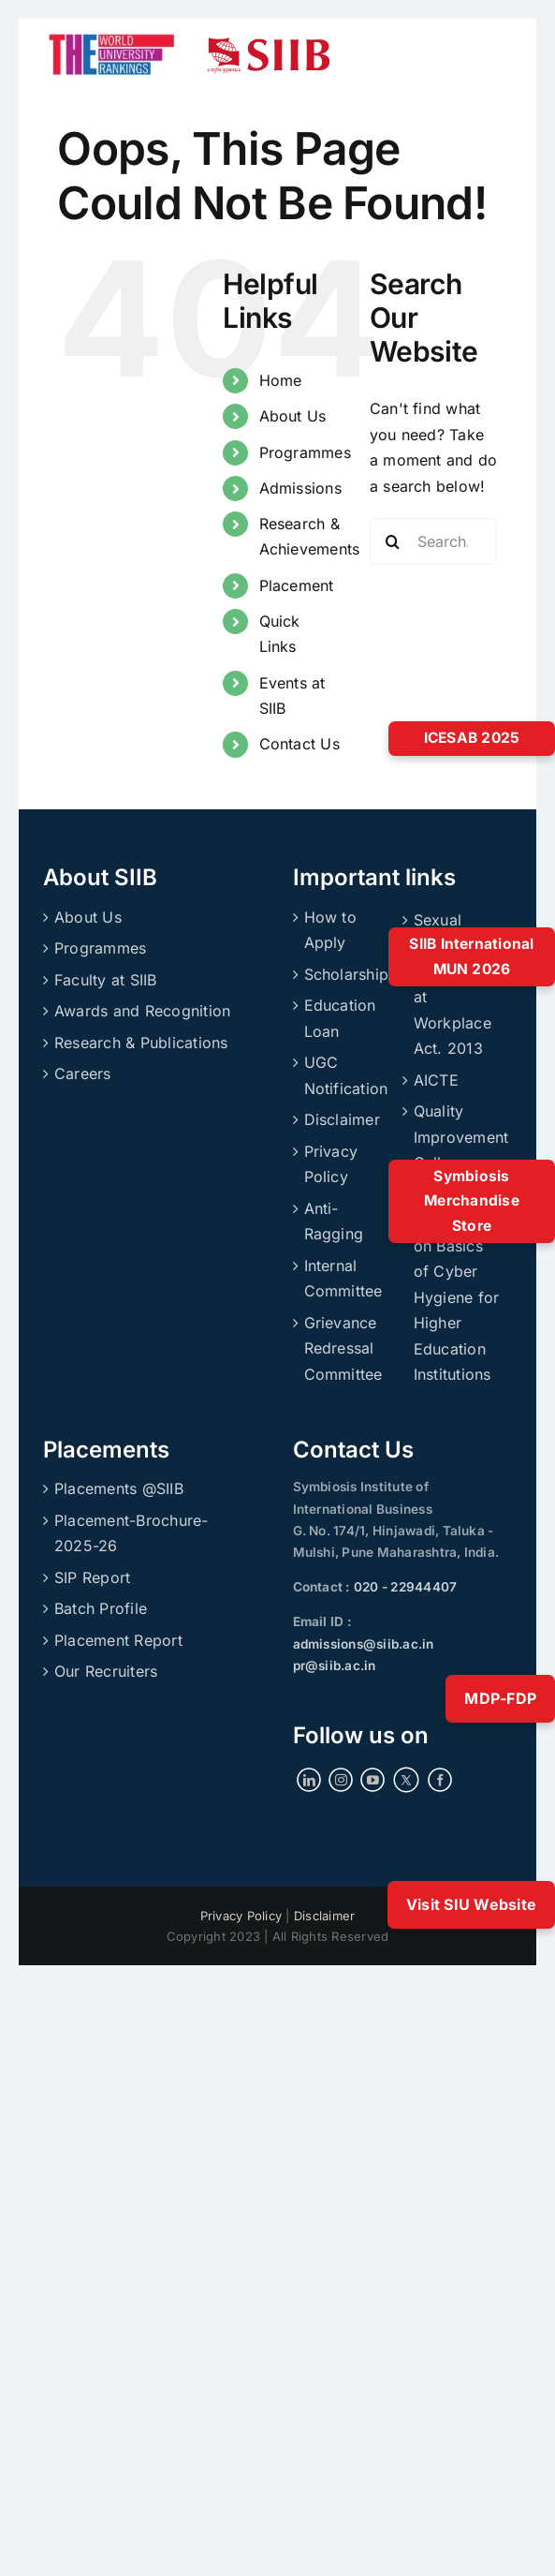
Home (280, 380)
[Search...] (434, 541)
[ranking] (112, 26)
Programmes (305, 452)
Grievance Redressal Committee (343, 1348)
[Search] (393, 541)
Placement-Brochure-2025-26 (131, 1533)
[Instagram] (341, 1780)
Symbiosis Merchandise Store (471, 1201)
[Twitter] (406, 1779)
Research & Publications (141, 1042)
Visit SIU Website (471, 1904)
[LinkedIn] (309, 1780)
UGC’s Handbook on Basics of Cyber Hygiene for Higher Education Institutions (457, 1284)
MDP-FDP (500, 1698)
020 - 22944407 (404, 1586)
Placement (296, 585)
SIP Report (92, 1577)
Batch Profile (100, 1608)
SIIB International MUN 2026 (471, 956)
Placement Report (118, 1640)
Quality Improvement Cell (457, 1137)
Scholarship (346, 974)
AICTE (436, 1080)
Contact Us (299, 743)
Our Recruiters (105, 1671)
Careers (82, 1073)
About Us (293, 416)
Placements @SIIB (118, 1488)
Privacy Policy (331, 1164)
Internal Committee (343, 1278)
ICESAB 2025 (472, 738)
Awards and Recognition (142, 1010)
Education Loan (340, 1018)
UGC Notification (346, 1075)
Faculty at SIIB (105, 979)
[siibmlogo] (268, 45)
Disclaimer (342, 1119)
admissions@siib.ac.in (363, 1643)
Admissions (300, 488)
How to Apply (330, 930)
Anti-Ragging (334, 1221)
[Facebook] (440, 1780)
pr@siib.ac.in (334, 1665)
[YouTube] (372, 1780)
